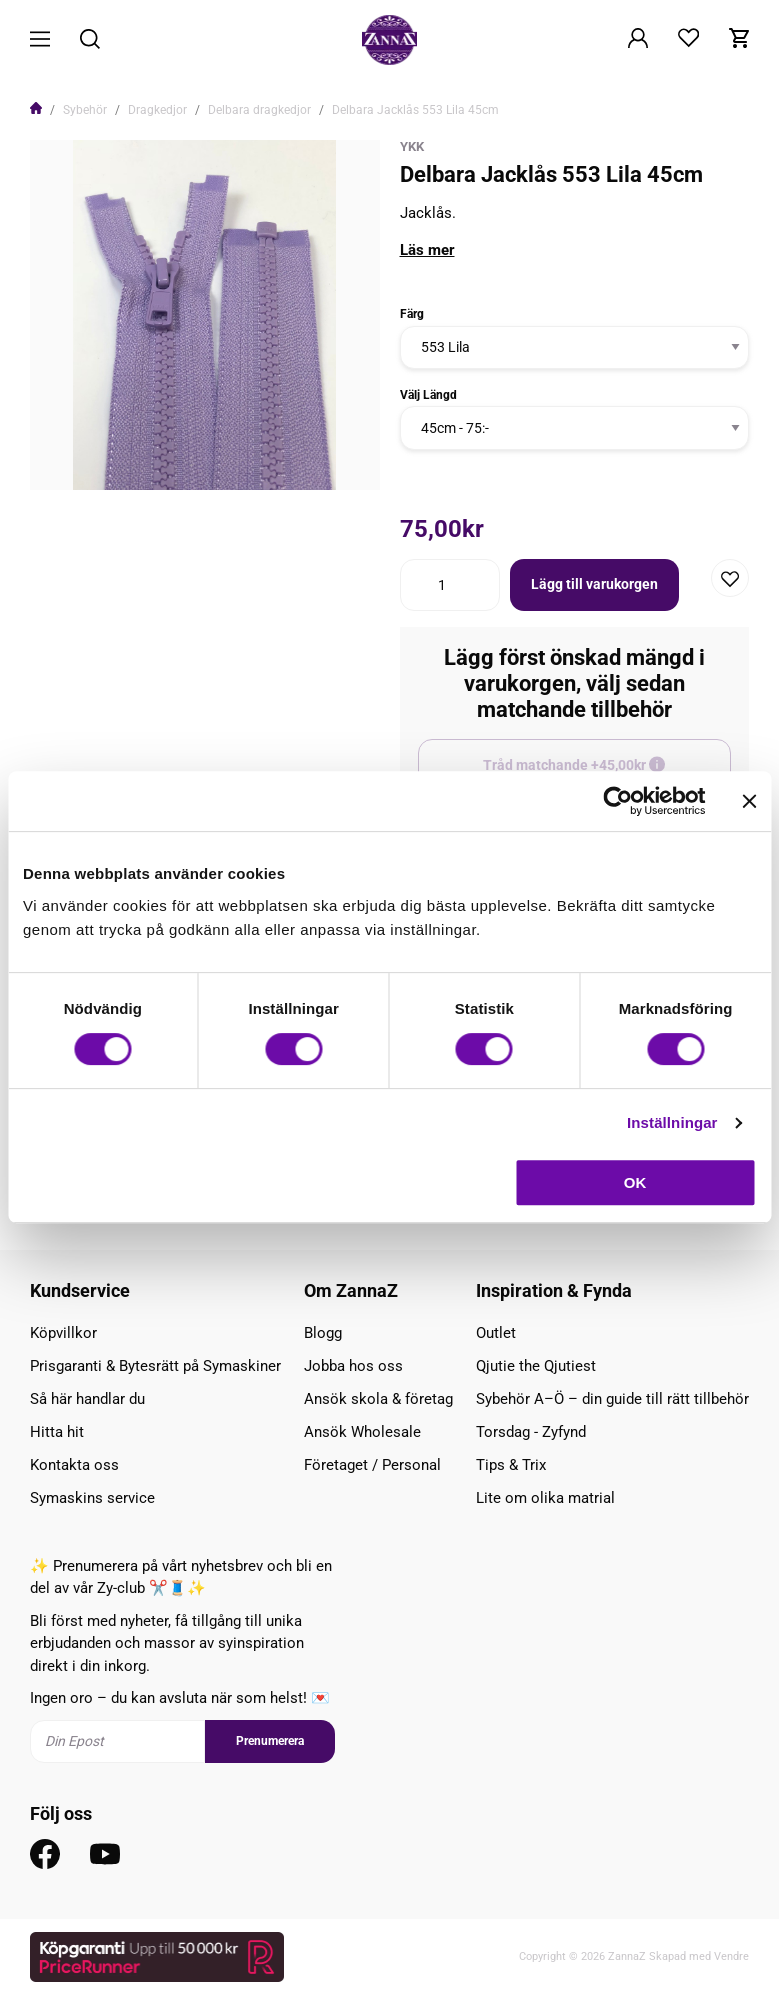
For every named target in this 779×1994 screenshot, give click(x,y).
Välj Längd (428, 395)
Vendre (731, 1956)
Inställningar (672, 1122)
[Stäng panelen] (749, 801)
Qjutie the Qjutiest (536, 1366)
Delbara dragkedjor (259, 110)
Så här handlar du (87, 1399)
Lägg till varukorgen (594, 584)
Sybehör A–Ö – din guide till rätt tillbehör (612, 1399)
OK (635, 1182)
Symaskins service (92, 1498)
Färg (412, 314)
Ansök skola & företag (378, 1399)
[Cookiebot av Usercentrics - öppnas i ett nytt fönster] (617, 801)
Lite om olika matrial (545, 1498)
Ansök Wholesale (362, 1432)
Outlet (496, 1333)
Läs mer (427, 250)
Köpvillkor (63, 1333)
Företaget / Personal (372, 1465)
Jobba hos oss (353, 1366)
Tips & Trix (511, 1465)
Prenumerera (270, 1741)
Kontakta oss (74, 1465)
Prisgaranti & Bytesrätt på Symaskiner (155, 1366)
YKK (412, 146)
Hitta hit (57, 1432)
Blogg (323, 1333)
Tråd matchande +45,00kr (607, 774)
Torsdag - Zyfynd (531, 1432)
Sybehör (85, 110)
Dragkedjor (157, 110)
